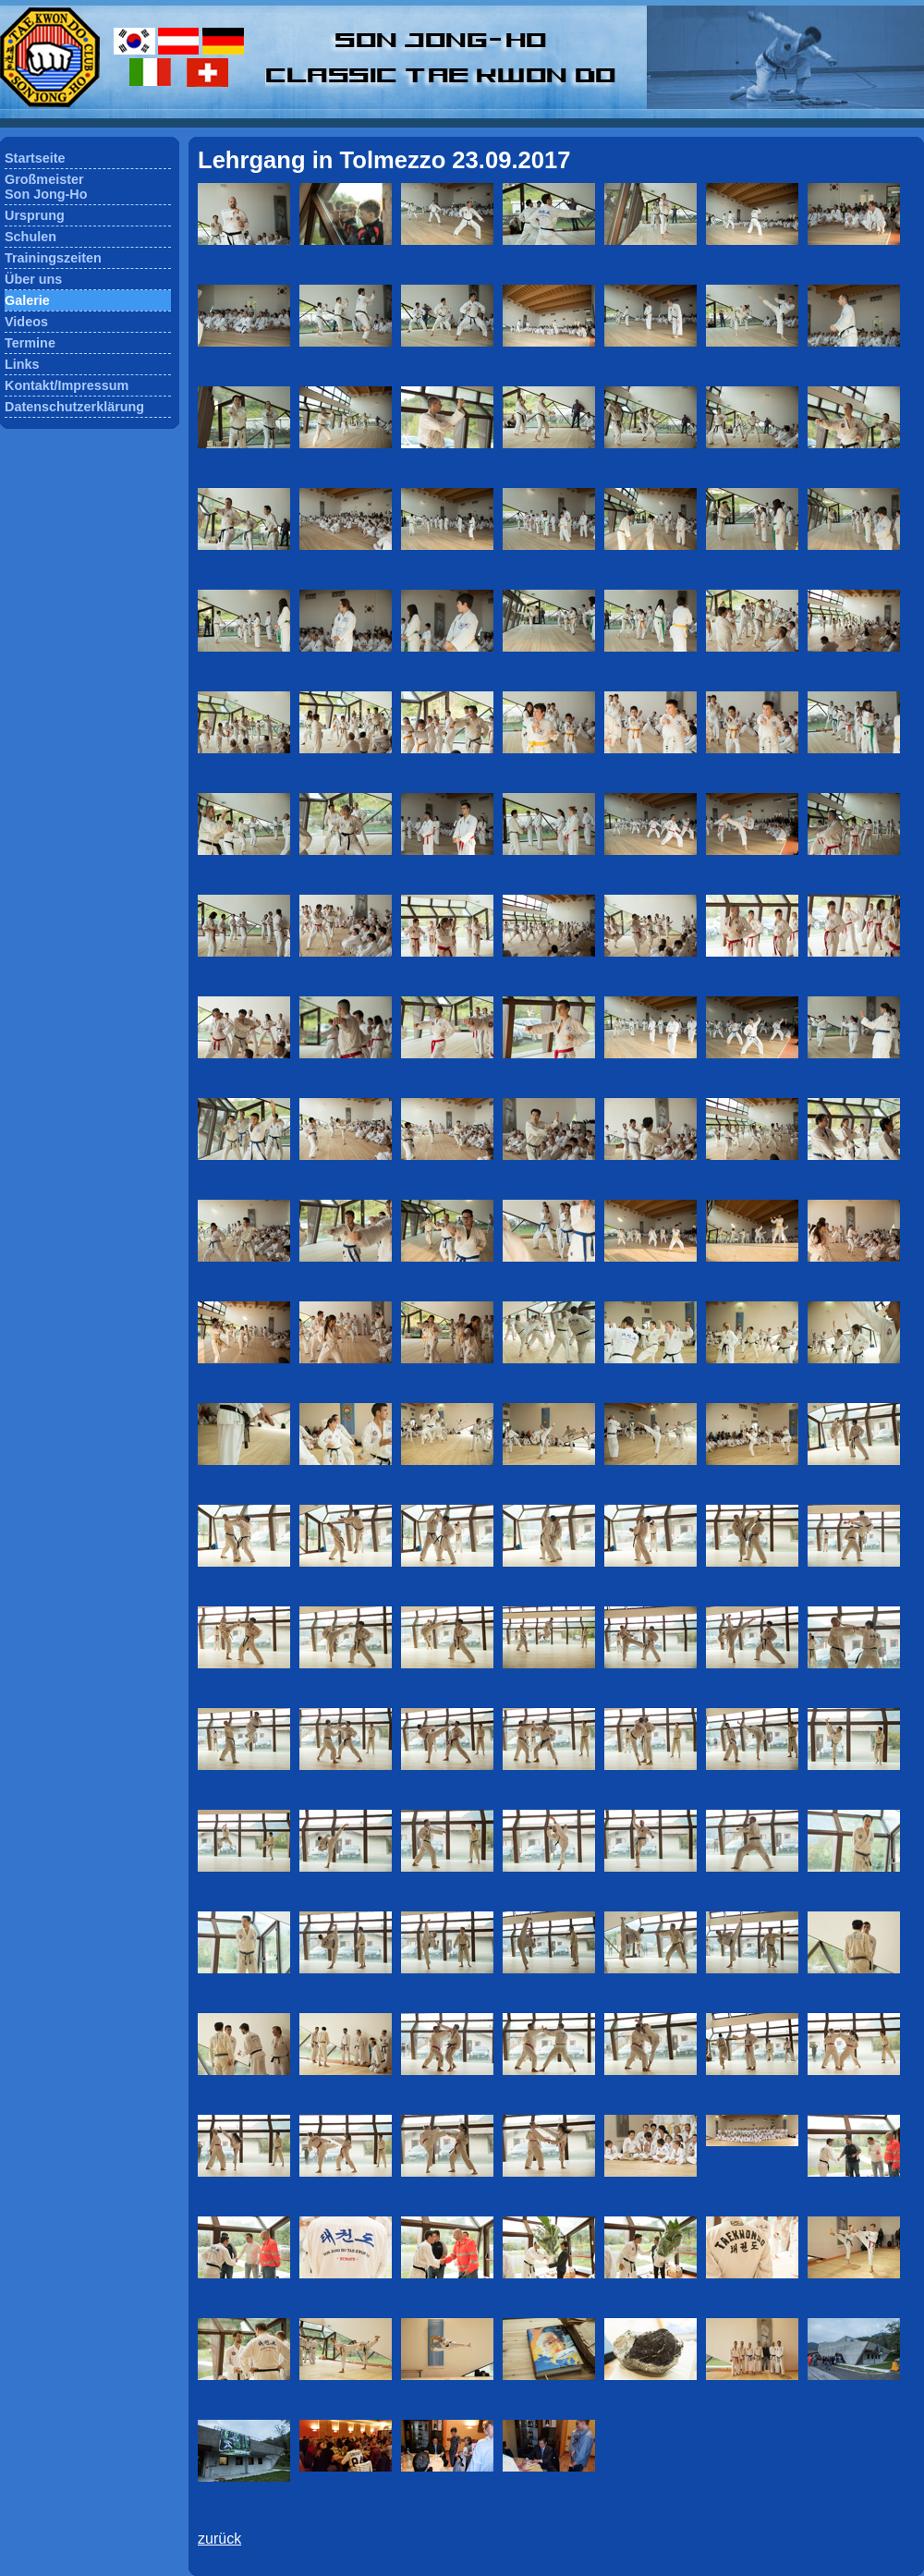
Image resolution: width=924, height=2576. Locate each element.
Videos (26, 321)
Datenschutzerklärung (74, 406)
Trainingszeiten (53, 257)
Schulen (30, 236)
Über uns (33, 279)
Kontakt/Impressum (66, 385)
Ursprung (35, 215)
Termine (30, 343)
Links (22, 364)
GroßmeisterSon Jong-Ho (46, 186)
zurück (219, 2538)
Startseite (35, 158)
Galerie (27, 300)
